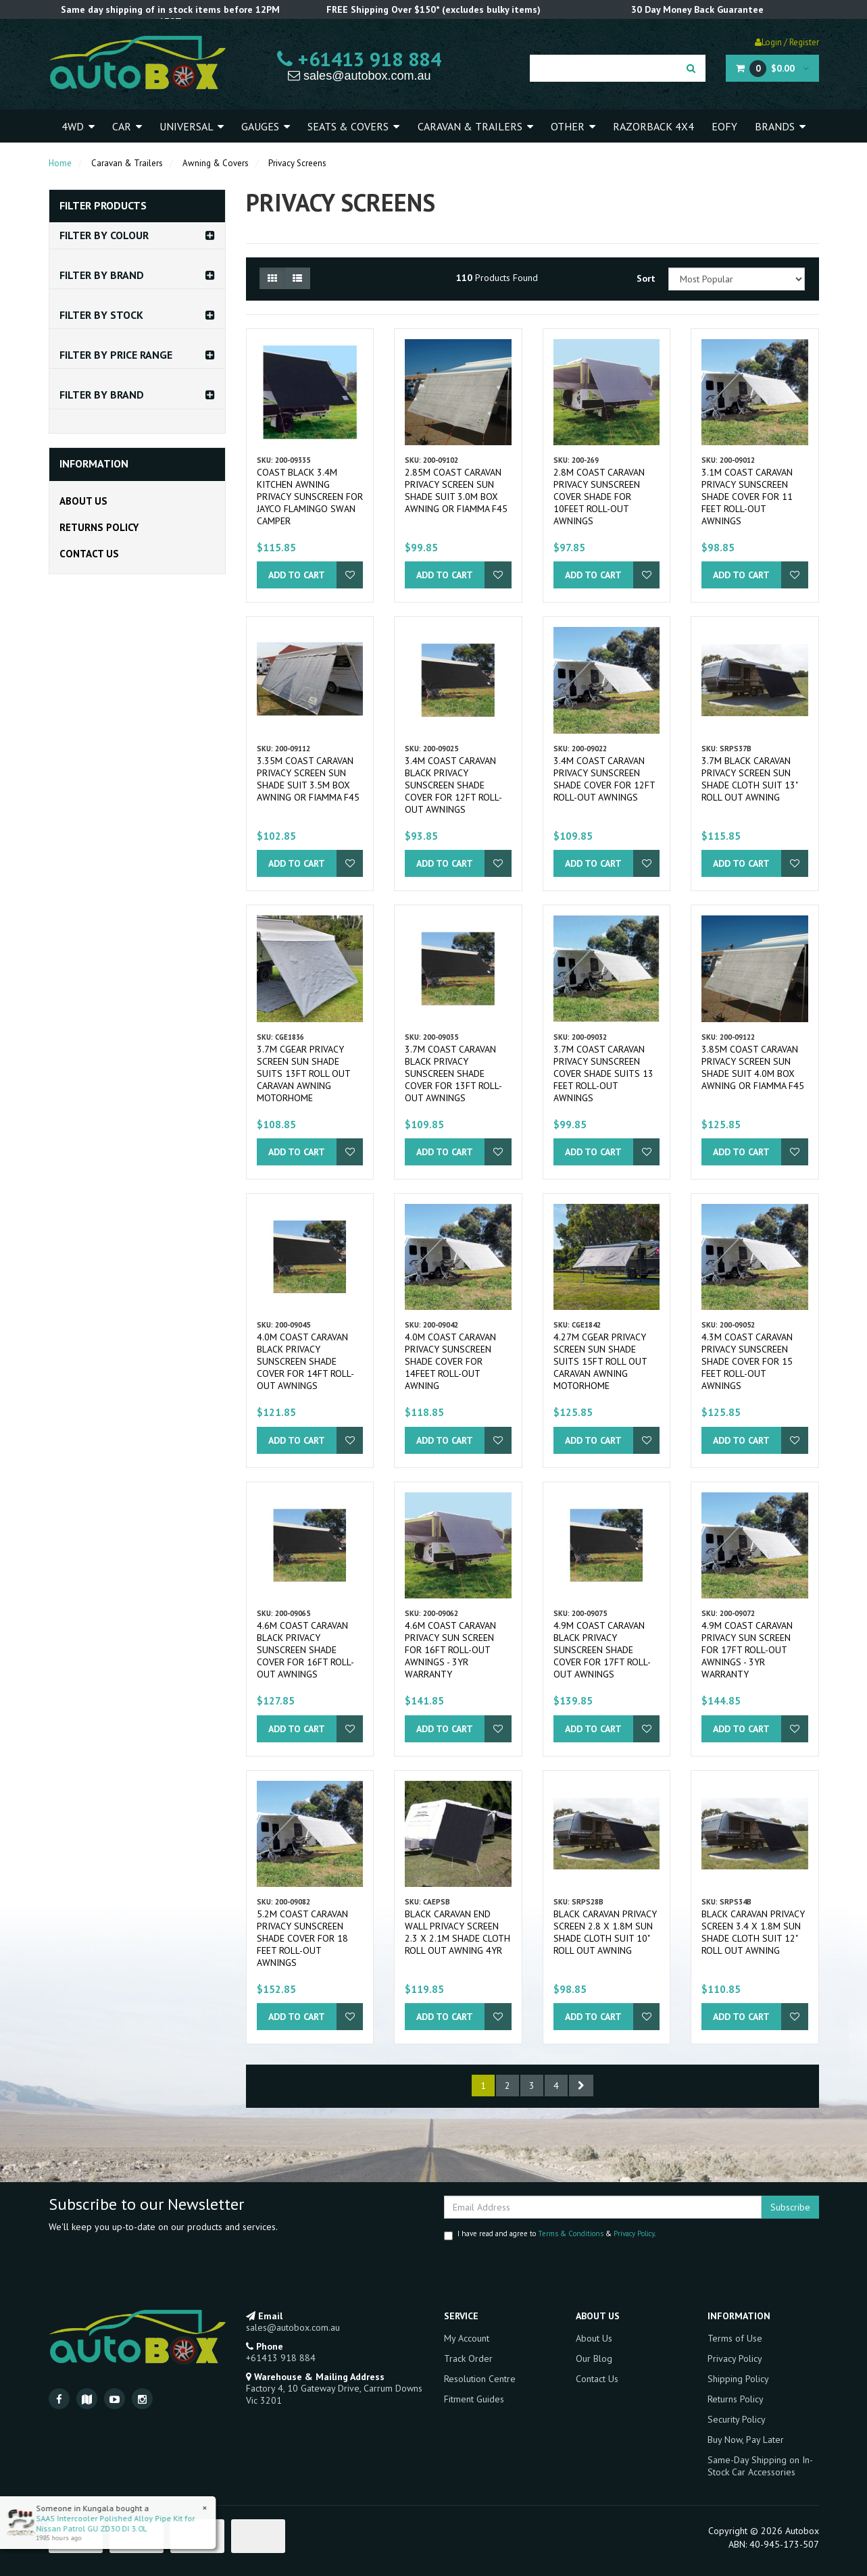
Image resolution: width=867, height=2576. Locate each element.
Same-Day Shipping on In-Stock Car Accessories (760, 2466)
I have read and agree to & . (549, 2234)
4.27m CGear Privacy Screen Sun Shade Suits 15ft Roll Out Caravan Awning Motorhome (600, 1361)
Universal (191, 126)
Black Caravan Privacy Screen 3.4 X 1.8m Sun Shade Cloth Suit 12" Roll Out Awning (753, 1932)
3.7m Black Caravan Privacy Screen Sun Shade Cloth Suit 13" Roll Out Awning (749, 779)
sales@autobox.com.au (359, 75)
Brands (780, 126)
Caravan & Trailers (475, 126)
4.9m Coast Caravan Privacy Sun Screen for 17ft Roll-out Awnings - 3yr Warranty (747, 1649)
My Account (466, 2338)
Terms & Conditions (570, 2233)
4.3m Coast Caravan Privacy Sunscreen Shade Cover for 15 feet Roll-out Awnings (747, 1361)
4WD (78, 126)
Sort (646, 278)
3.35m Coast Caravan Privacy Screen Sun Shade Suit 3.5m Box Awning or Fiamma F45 (308, 779)
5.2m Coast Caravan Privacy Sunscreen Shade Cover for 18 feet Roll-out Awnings (302, 1938)
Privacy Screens (297, 163)
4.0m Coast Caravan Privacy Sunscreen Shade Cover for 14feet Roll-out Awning (450, 1361)
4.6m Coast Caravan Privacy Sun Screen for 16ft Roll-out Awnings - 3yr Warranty (450, 1649)
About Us (83, 501)
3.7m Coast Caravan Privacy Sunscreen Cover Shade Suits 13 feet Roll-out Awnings (603, 1073)
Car (127, 126)
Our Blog (594, 2358)
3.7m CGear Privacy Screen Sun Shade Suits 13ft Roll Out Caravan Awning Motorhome (303, 1073)
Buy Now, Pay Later (746, 2439)
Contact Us (89, 553)
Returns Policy (99, 527)
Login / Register (787, 42)
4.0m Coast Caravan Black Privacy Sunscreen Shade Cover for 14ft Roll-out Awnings (305, 1361)
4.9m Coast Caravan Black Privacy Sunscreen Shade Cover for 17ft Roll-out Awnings (602, 1649)
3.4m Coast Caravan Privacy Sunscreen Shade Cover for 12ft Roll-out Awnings (604, 779)
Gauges (265, 126)
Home (60, 163)
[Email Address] (603, 2207)
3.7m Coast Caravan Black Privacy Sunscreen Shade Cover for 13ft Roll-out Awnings (453, 1073)
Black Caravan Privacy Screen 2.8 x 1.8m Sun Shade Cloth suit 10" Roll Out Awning (605, 1932)
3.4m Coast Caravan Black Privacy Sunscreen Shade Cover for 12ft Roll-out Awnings (453, 785)
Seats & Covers (353, 126)
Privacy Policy (634, 2233)
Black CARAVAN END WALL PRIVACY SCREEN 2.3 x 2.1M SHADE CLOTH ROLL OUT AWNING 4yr (457, 1932)
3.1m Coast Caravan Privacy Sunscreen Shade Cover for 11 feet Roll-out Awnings (747, 496)
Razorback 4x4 (653, 126)
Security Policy (737, 2419)
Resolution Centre (480, 2379)
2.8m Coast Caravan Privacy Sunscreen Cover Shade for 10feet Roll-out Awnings (599, 496)
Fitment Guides (474, 2399)
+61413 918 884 (359, 59)
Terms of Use (735, 2338)
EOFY (724, 126)
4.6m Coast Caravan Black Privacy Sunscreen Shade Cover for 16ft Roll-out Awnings (305, 1649)
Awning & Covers (215, 163)
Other (573, 126)
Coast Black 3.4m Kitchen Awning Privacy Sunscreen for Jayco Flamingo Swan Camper (310, 496)
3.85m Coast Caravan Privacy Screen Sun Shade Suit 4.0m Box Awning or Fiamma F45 (752, 1067)
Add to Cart (296, 575)
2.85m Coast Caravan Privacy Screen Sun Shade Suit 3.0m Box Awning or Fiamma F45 (456, 490)
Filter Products (103, 206)
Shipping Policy (738, 2379)
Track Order (468, 2358)
